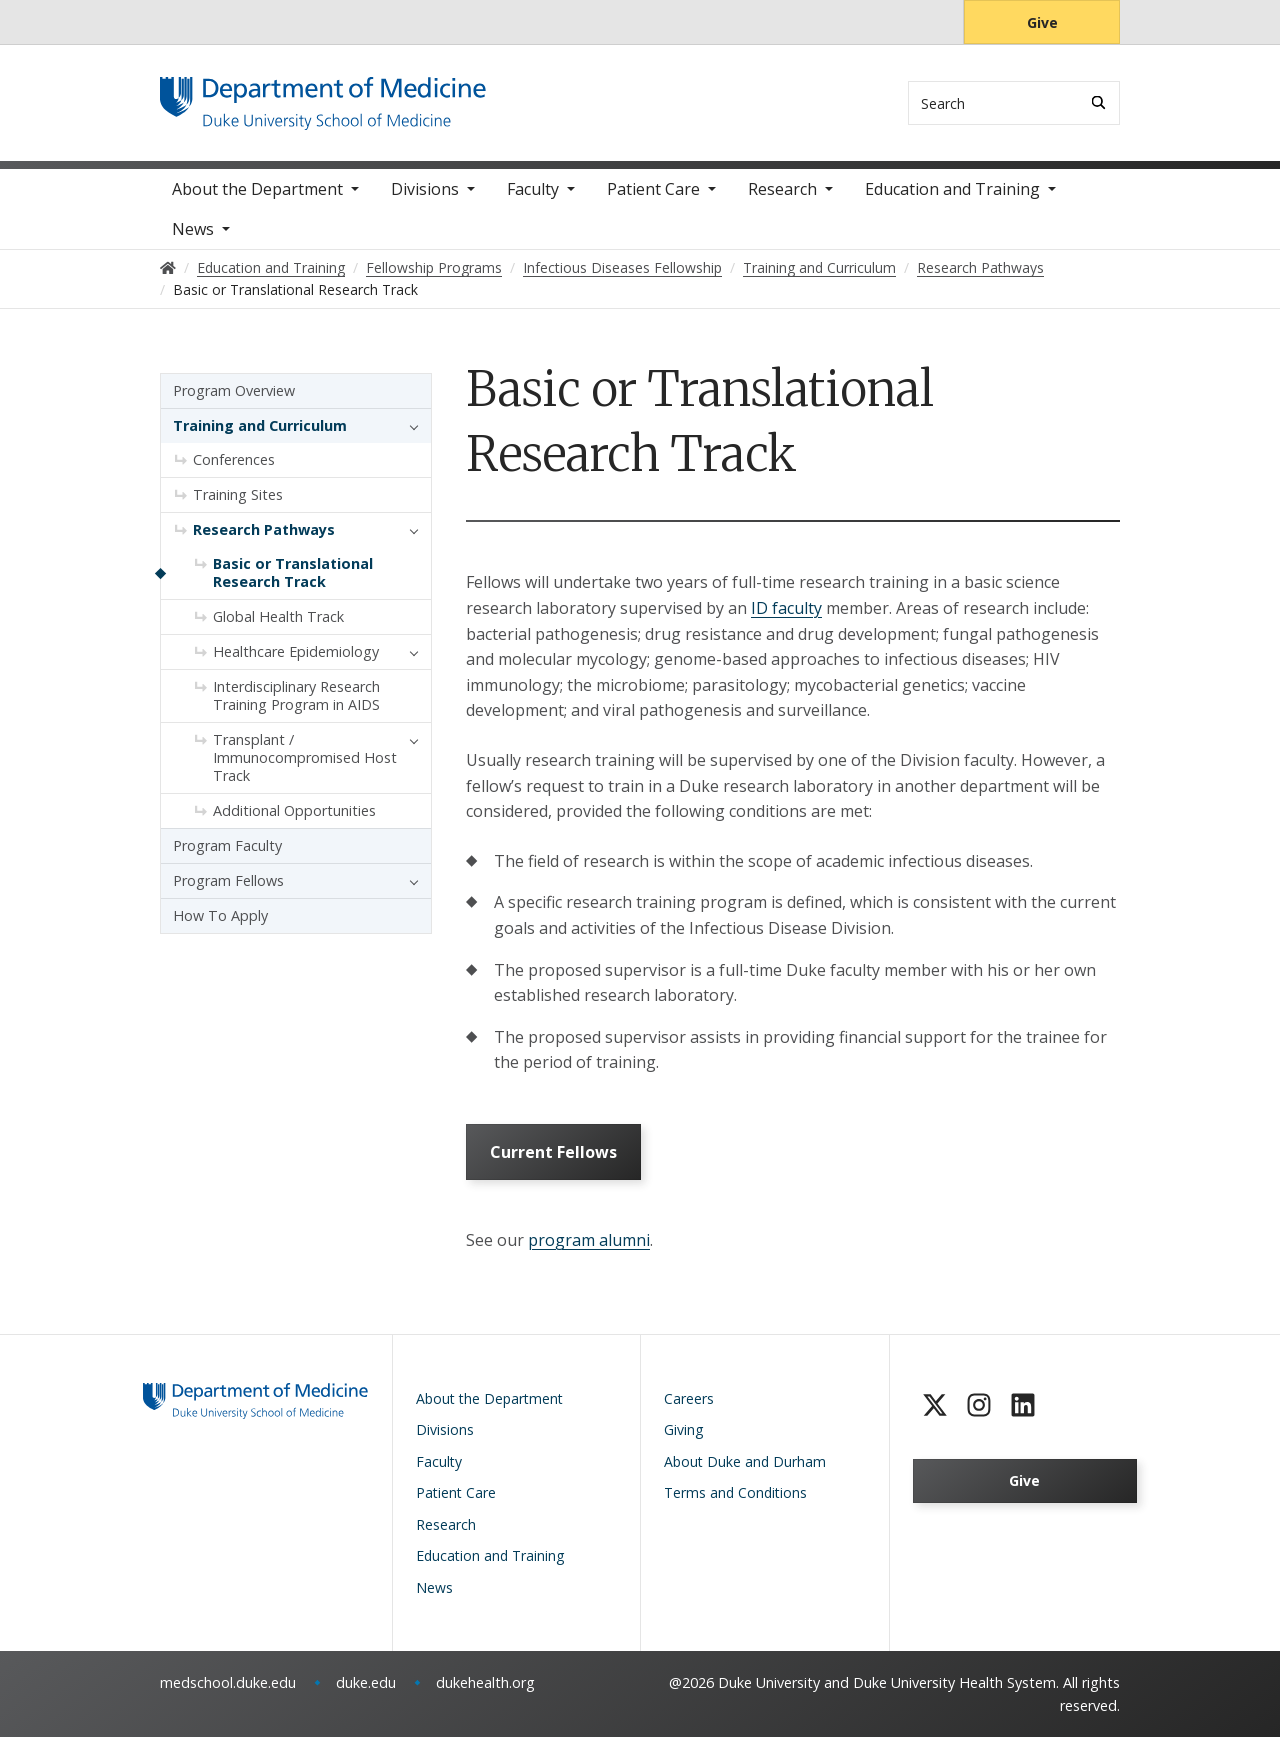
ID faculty (786, 609)
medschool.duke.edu (228, 1683)
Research (782, 190)
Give (1042, 22)
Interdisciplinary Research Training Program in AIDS (296, 696)
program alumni (589, 1241)
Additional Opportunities (294, 811)
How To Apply (220, 916)
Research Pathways (264, 530)
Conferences (234, 460)
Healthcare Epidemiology (296, 652)
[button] (409, 427)
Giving (683, 1430)
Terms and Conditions (735, 1493)
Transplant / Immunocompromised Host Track (305, 758)
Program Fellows (228, 881)
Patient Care (653, 190)
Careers (689, 1398)
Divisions (425, 190)
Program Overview (234, 391)
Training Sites (238, 495)
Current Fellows (553, 1153)
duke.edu (366, 1683)
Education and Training (952, 190)
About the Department (257, 190)
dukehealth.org (485, 1683)
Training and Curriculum (260, 426)
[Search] (1098, 102)
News (193, 230)
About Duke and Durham (745, 1461)
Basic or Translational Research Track (293, 573)
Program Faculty (227, 846)
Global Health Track (278, 617)
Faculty (533, 190)
